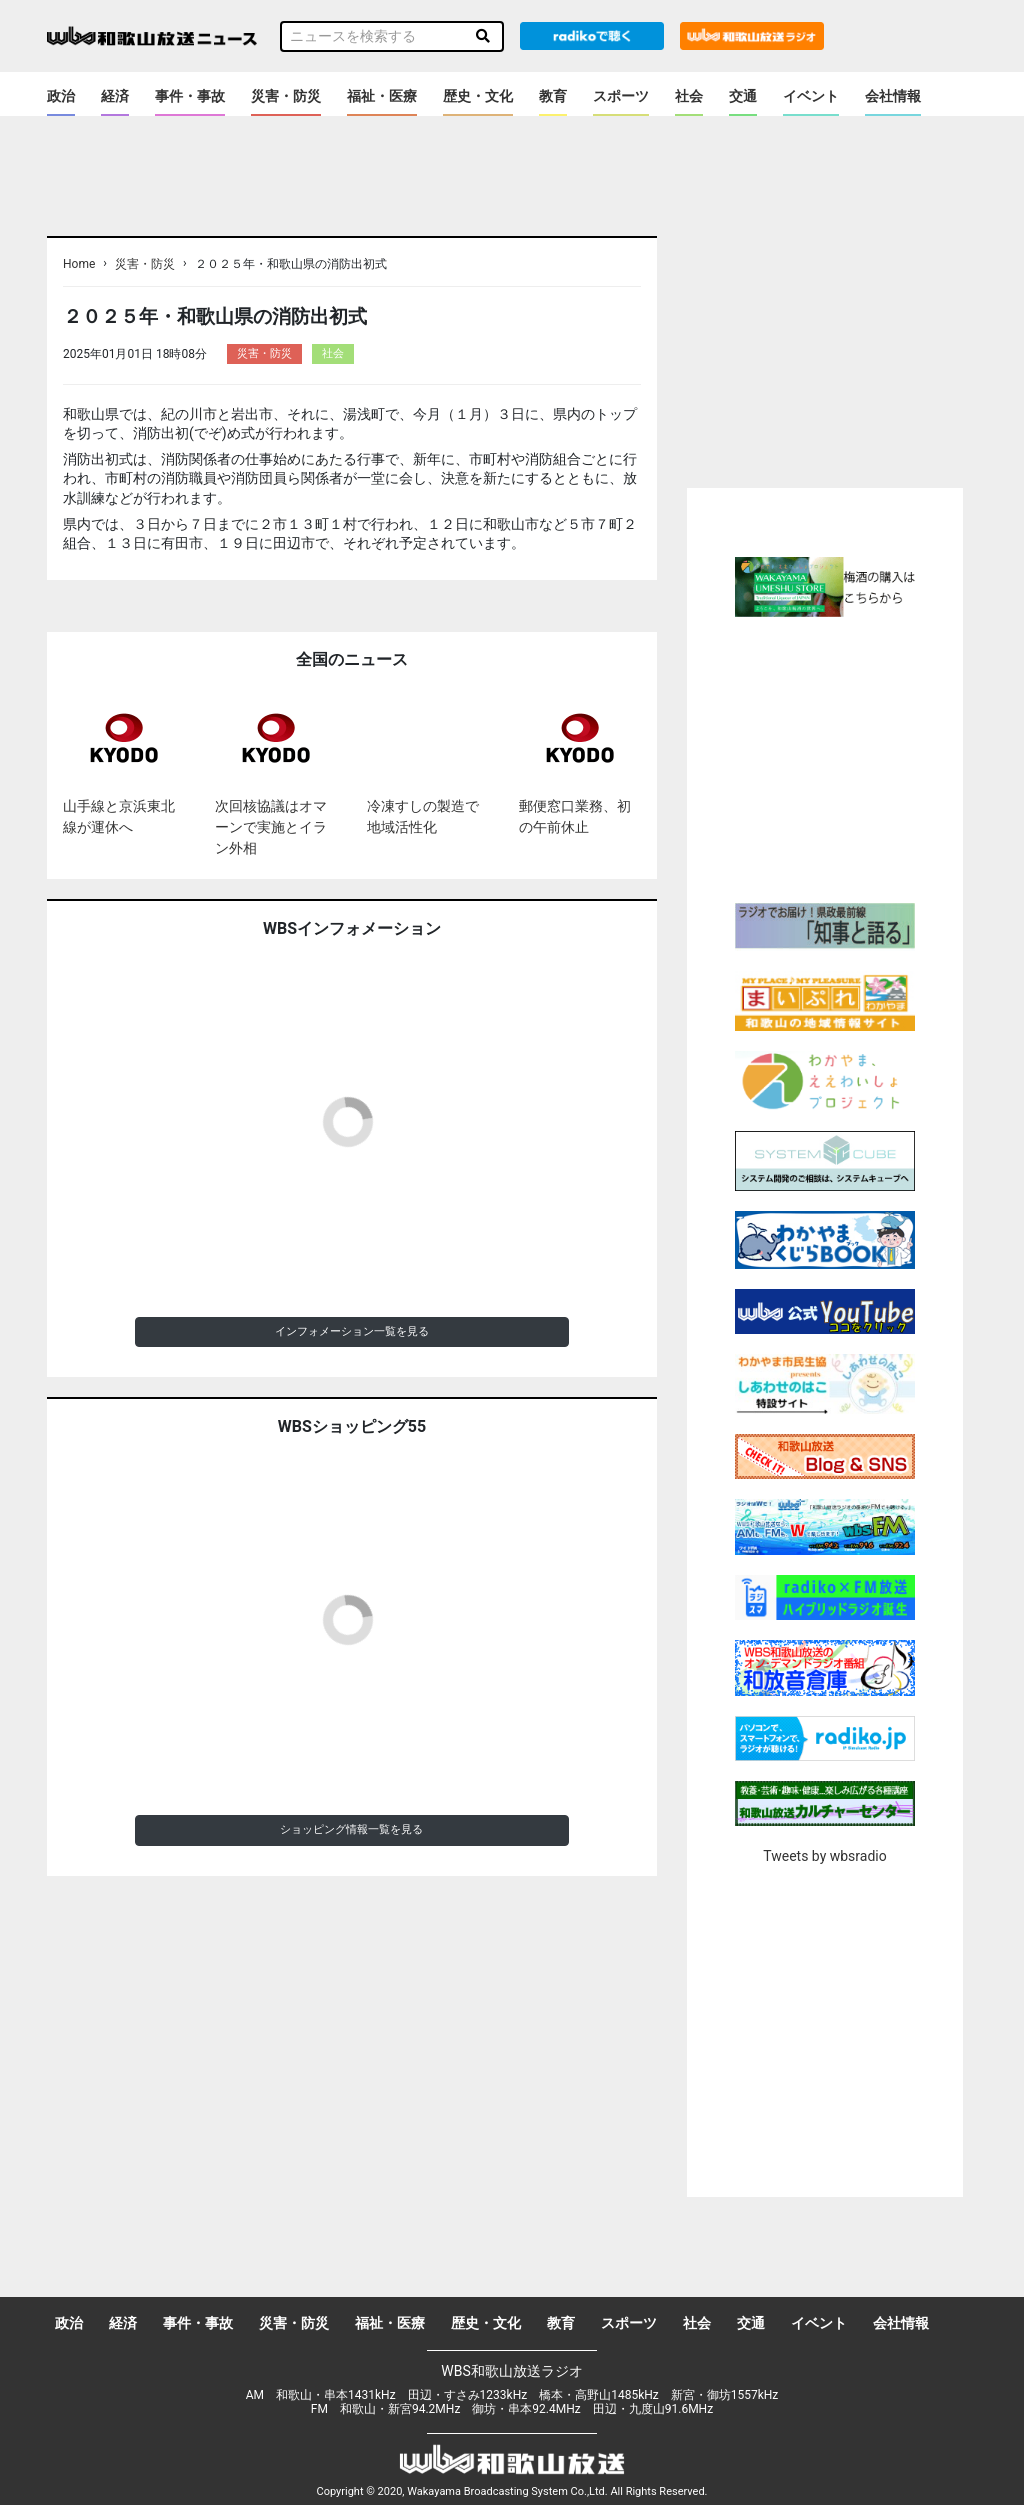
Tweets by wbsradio (824, 1856)
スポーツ (621, 96)
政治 (61, 96)
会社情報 (893, 96)
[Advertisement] (855, 757)
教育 (553, 96)
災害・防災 (286, 96)
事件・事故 (190, 96)
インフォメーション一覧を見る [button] (352, 1331)
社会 (689, 96)
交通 (743, 96)
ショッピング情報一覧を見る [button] (351, 1829)
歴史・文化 (478, 96)
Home (79, 264)
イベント (811, 96)
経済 (115, 96)
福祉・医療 (382, 96)
